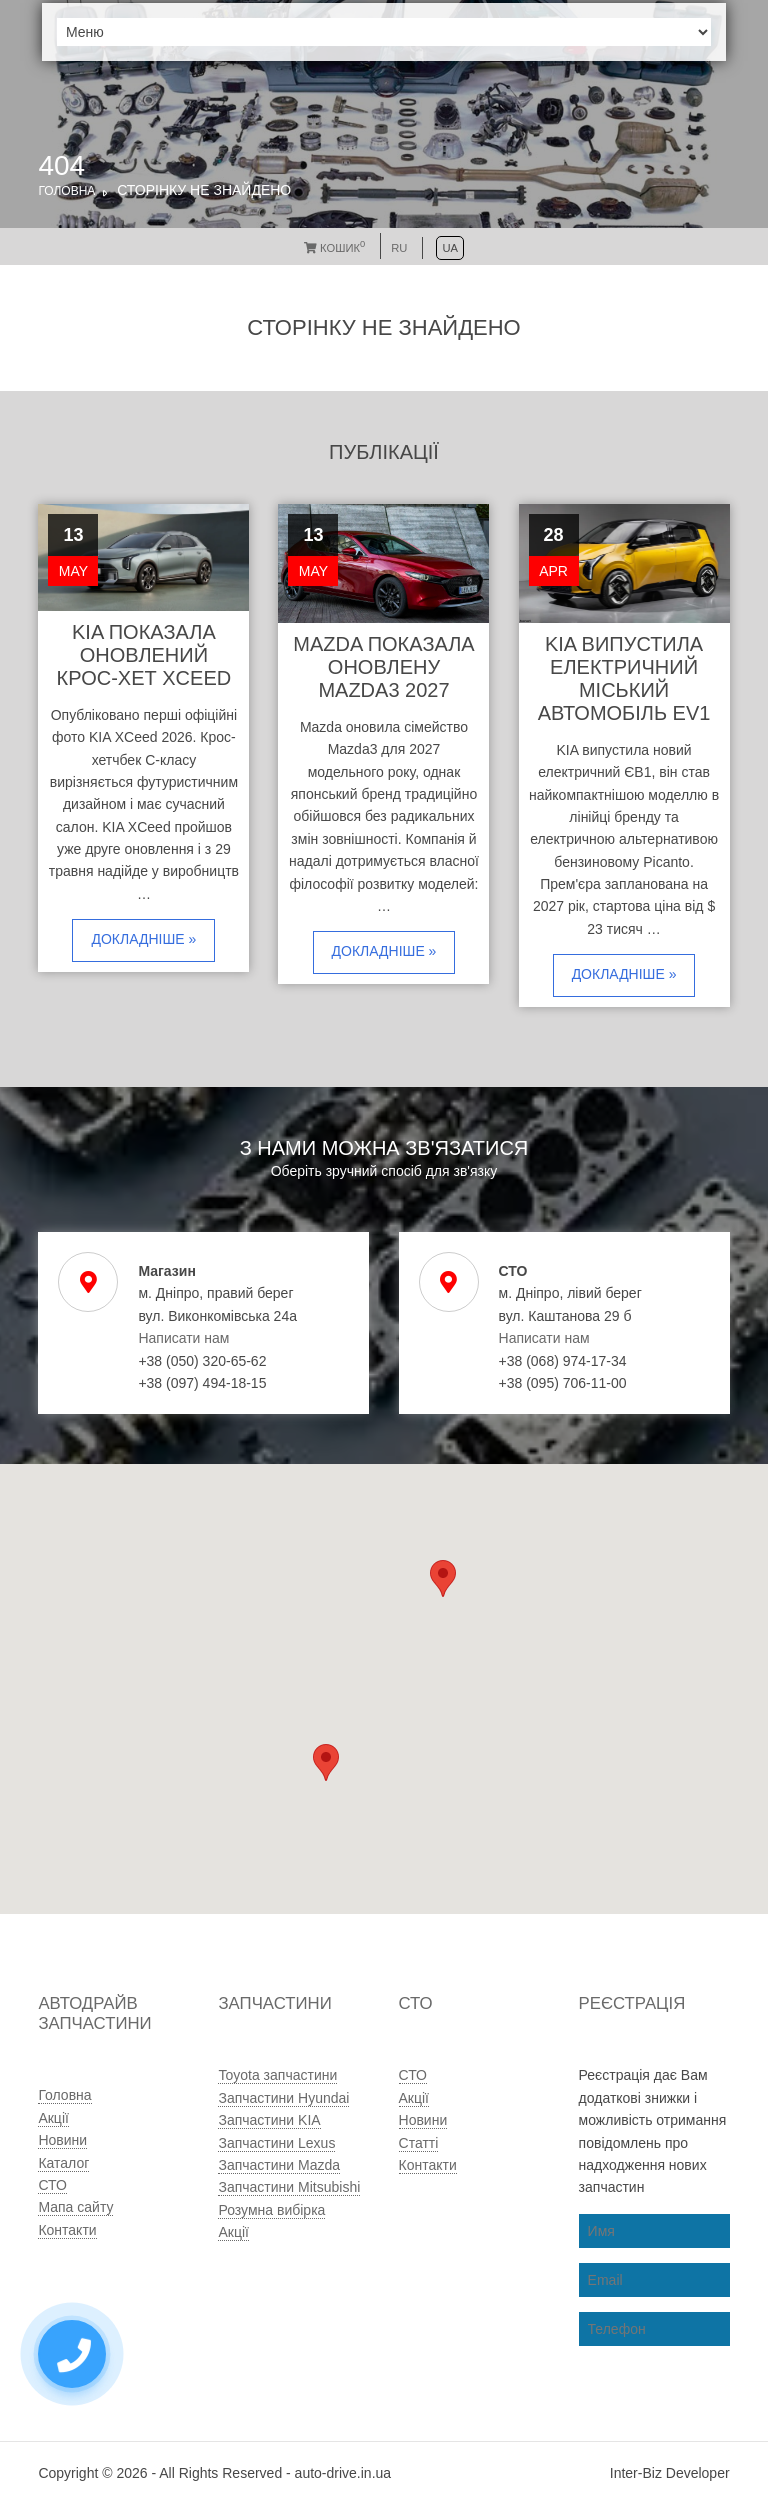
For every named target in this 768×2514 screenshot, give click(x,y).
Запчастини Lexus (276, 2143)
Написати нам (183, 1338)
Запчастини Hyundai (283, 2098)
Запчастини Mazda (279, 2165)
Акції (53, 2118)
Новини (62, 2140)
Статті (419, 2143)
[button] (326, 1762)
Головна (66, 191)
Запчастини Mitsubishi (289, 2187)
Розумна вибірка (271, 2210)
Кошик (334, 248)
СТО (52, 2185)
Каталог (63, 2163)
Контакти (67, 2230)
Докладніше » (143, 939)
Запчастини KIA (269, 2120)
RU (399, 248)
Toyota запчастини (277, 2075)
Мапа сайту (75, 2207)
